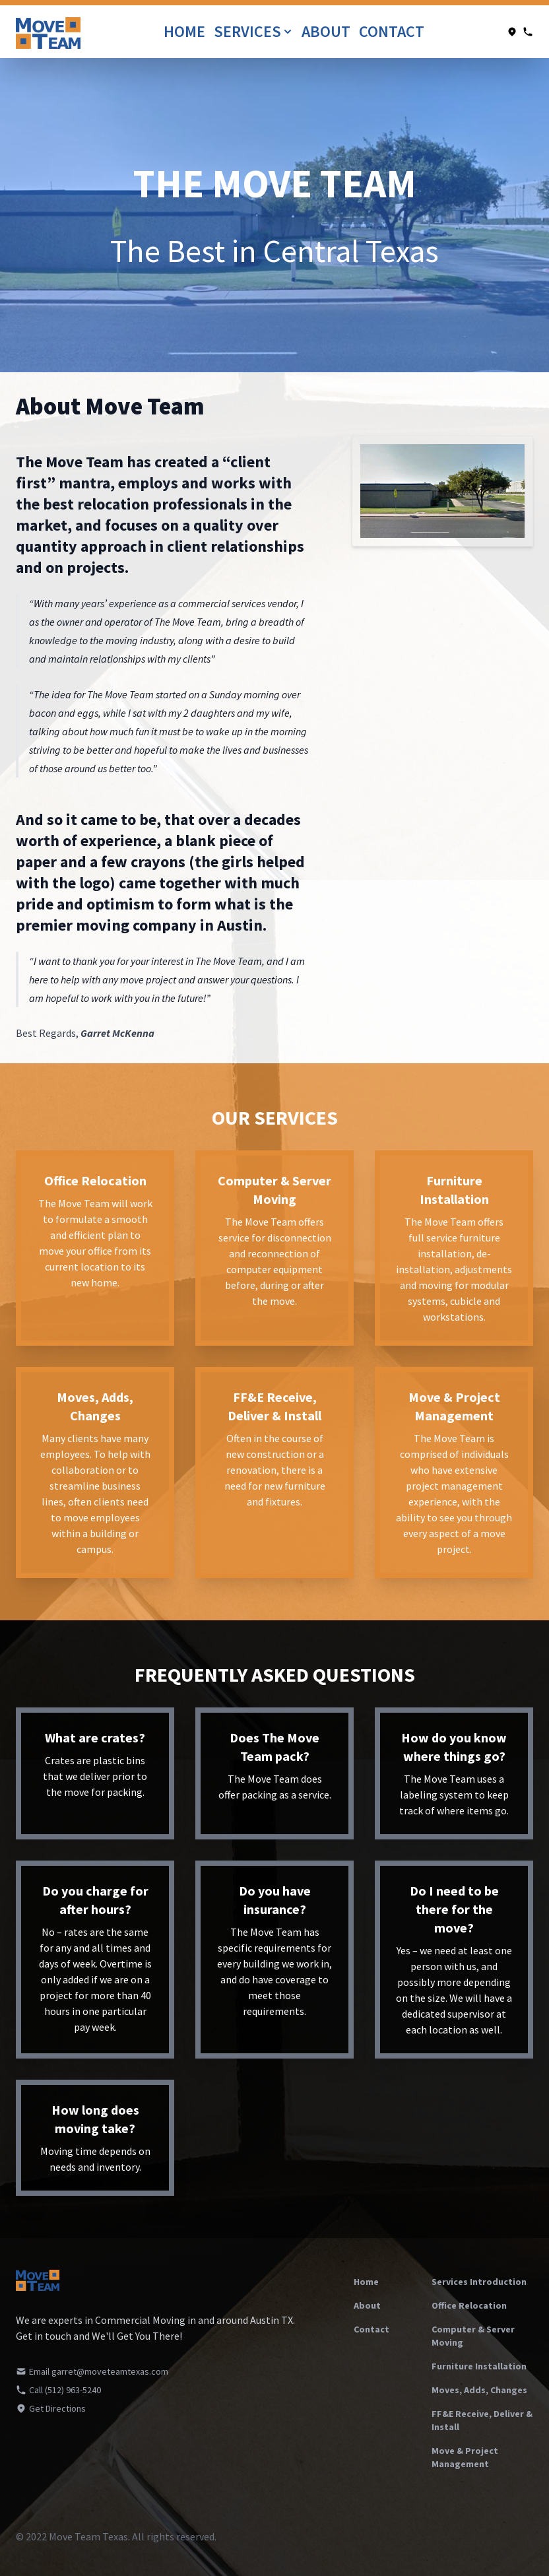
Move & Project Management (465, 2457)
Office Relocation (469, 2305)
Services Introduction (479, 2282)
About (328, 31)
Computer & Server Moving (473, 2335)
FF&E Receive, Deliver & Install (482, 2420)
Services (254, 31)
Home (186, 31)
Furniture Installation (479, 2366)
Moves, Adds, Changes (479, 2390)
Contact (391, 31)
